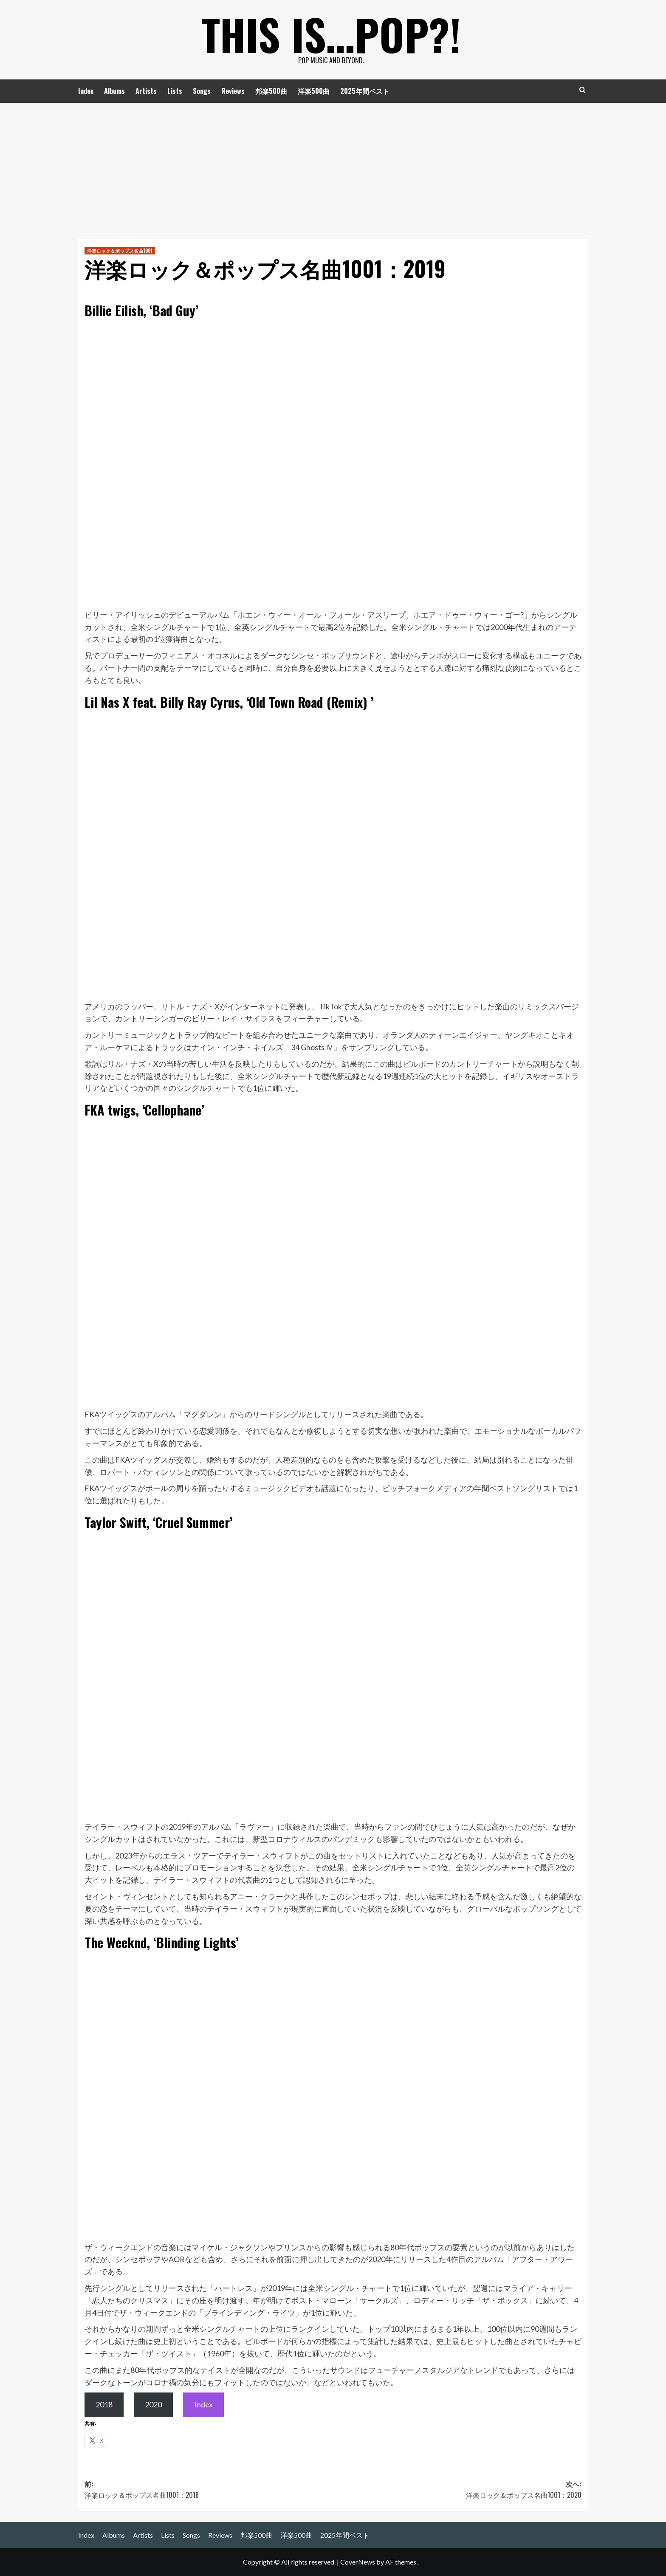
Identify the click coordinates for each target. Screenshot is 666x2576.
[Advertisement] (333, 166)
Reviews (233, 91)
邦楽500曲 (271, 91)
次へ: (457, 2489)
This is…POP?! (331, 34)
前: (209, 2489)
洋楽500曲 (314, 91)
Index (85, 91)
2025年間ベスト (364, 91)
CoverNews (357, 2562)
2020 (153, 2404)
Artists (146, 91)
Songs (202, 91)
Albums (114, 91)
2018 (104, 2404)
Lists (174, 91)
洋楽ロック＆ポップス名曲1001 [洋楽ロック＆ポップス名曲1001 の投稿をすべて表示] (119, 250)
